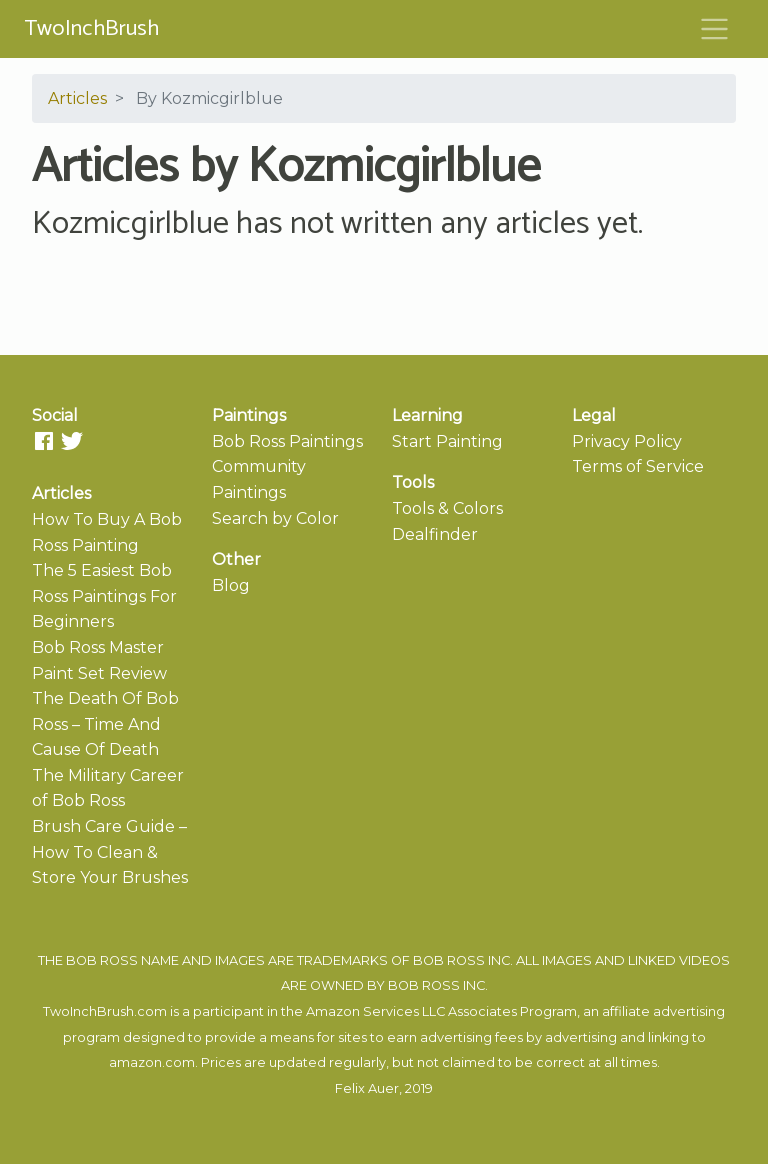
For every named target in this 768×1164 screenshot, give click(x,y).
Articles (77, 98)
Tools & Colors (447, 508)
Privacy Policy (627, 441)
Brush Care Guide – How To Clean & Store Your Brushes (110, 852)
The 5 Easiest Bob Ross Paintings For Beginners (104, 596)
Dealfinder (435, 534)
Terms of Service (638, 466)
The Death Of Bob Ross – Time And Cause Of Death (105, 724)
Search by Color (275, 518)
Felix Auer (367, 1088)
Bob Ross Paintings (287, 441)
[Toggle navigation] (715, 29)
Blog (231, 585)
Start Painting (447, 441)
